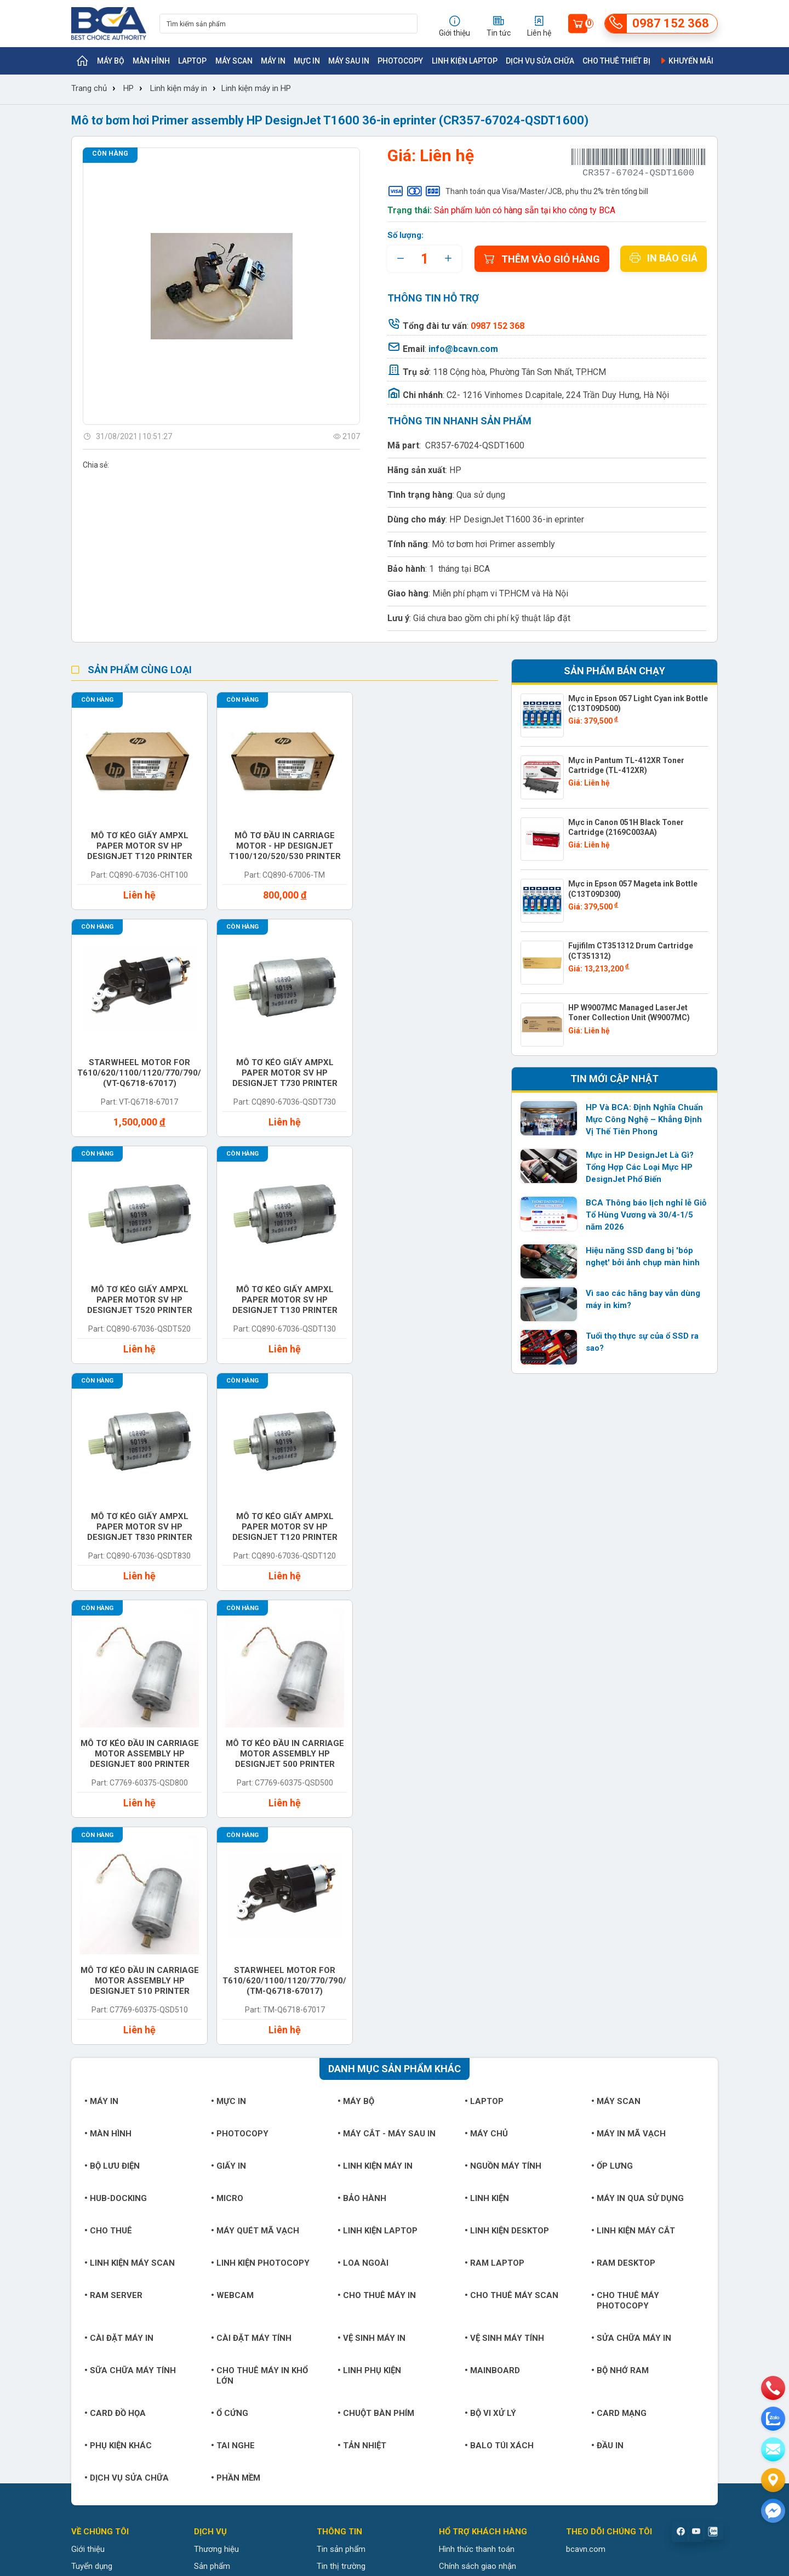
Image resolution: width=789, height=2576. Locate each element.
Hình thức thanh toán (476, 2095)
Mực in (307, 60)
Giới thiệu (88, 2095)
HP (128, 88)
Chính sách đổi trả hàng (481, 2146)
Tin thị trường (341, 2112)
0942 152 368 (516, 2439)
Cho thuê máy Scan (511, 1841)
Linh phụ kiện (369, 1916)
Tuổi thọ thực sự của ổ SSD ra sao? (642, 1342)
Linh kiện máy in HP (256, 88)
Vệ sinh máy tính (504, 1884)
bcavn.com (585, 2095)
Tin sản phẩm (341, 2095)
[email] (773, 2449)
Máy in (273, 60)
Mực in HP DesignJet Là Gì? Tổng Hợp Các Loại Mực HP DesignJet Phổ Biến (640, 1167)
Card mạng (619, 1959)
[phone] (773, 2388)
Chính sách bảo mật (475, 2163)
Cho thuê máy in (377, 1841)
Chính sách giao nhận (477, 2112)
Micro (227, 1744)
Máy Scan (234, 60)
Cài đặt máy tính (251, 1884)
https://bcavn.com (136, 2308)
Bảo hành (362, 1744)
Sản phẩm (212, 2112)
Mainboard (492, 1916)
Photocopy (400, 60)
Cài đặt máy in (118, 1884)
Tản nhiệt (362, 1992)
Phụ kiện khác (118, 1992)
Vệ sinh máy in (371, 1884)
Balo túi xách (499, 1992)
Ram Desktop (623, 1809)
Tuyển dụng (91, 2112)
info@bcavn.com (463, 349)
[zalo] (773, 2419)
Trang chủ (89, 88)
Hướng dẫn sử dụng (352, 2146)
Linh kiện (487, 1744)
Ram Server (113, 1841)
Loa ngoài (363, 1809)
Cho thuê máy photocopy (625, 1846)
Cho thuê (108, 1777)
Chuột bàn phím (376, 1959)
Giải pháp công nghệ (353, 2163)
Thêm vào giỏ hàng (542, 258)
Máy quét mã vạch (255, 1777)
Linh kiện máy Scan (129, 1809)
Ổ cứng (229, 1959)
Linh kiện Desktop (507, 1777)
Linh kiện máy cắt (633, 1777)
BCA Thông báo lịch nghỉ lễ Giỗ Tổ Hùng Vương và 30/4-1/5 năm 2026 (646, 1215)
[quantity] (424, 258)
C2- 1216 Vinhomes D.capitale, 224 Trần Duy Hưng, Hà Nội (558, 395)
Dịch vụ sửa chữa (540, 60)
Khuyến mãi (686, 61)
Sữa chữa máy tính (130, 1916)
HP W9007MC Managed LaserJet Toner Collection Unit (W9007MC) (629, 1012)
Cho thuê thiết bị (616, 60)
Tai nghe (233, 1992)
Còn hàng (110, 153)
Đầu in (607, 1992)
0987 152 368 (135, 2274)
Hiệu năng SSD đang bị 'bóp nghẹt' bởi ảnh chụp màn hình (643, 1256)
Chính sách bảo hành (476, 2129)
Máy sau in (348, 60)
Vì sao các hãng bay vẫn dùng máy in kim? (643, 1299)
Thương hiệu (216, 2095)
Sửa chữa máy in (631, 1884)
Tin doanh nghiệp (347, 2129)
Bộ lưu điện (112, 1712)
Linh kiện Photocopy (260, 1809)
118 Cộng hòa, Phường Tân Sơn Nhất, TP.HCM (519, 372)
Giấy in (228, 1712)
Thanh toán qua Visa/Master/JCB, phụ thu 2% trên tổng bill (517, 191)
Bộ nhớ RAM (620, 1916)
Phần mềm (235, 2024)
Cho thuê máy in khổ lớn (259, 1922)
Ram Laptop (494, 1809)
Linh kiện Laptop (465, 60)
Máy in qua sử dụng (637, 1744)
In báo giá (663, 257)
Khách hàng (92, 2129)
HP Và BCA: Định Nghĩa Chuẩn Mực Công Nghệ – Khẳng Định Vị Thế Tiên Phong (644, 1119)
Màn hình (151, 60)
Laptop (192, 60)
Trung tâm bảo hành (230, 2129)
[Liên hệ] (773, 2480)
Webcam (232, 1841)
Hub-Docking (115, 1744)
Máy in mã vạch (628, 1680)
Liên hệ (84, 2146)
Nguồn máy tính (503, 1712)
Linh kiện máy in (178, 88)
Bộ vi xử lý (490, 1959)
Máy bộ (110, 60)
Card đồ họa (115, 1959)
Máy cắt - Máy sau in (387, 1680)
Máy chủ (486, 1680)
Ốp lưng (612, 1712)
